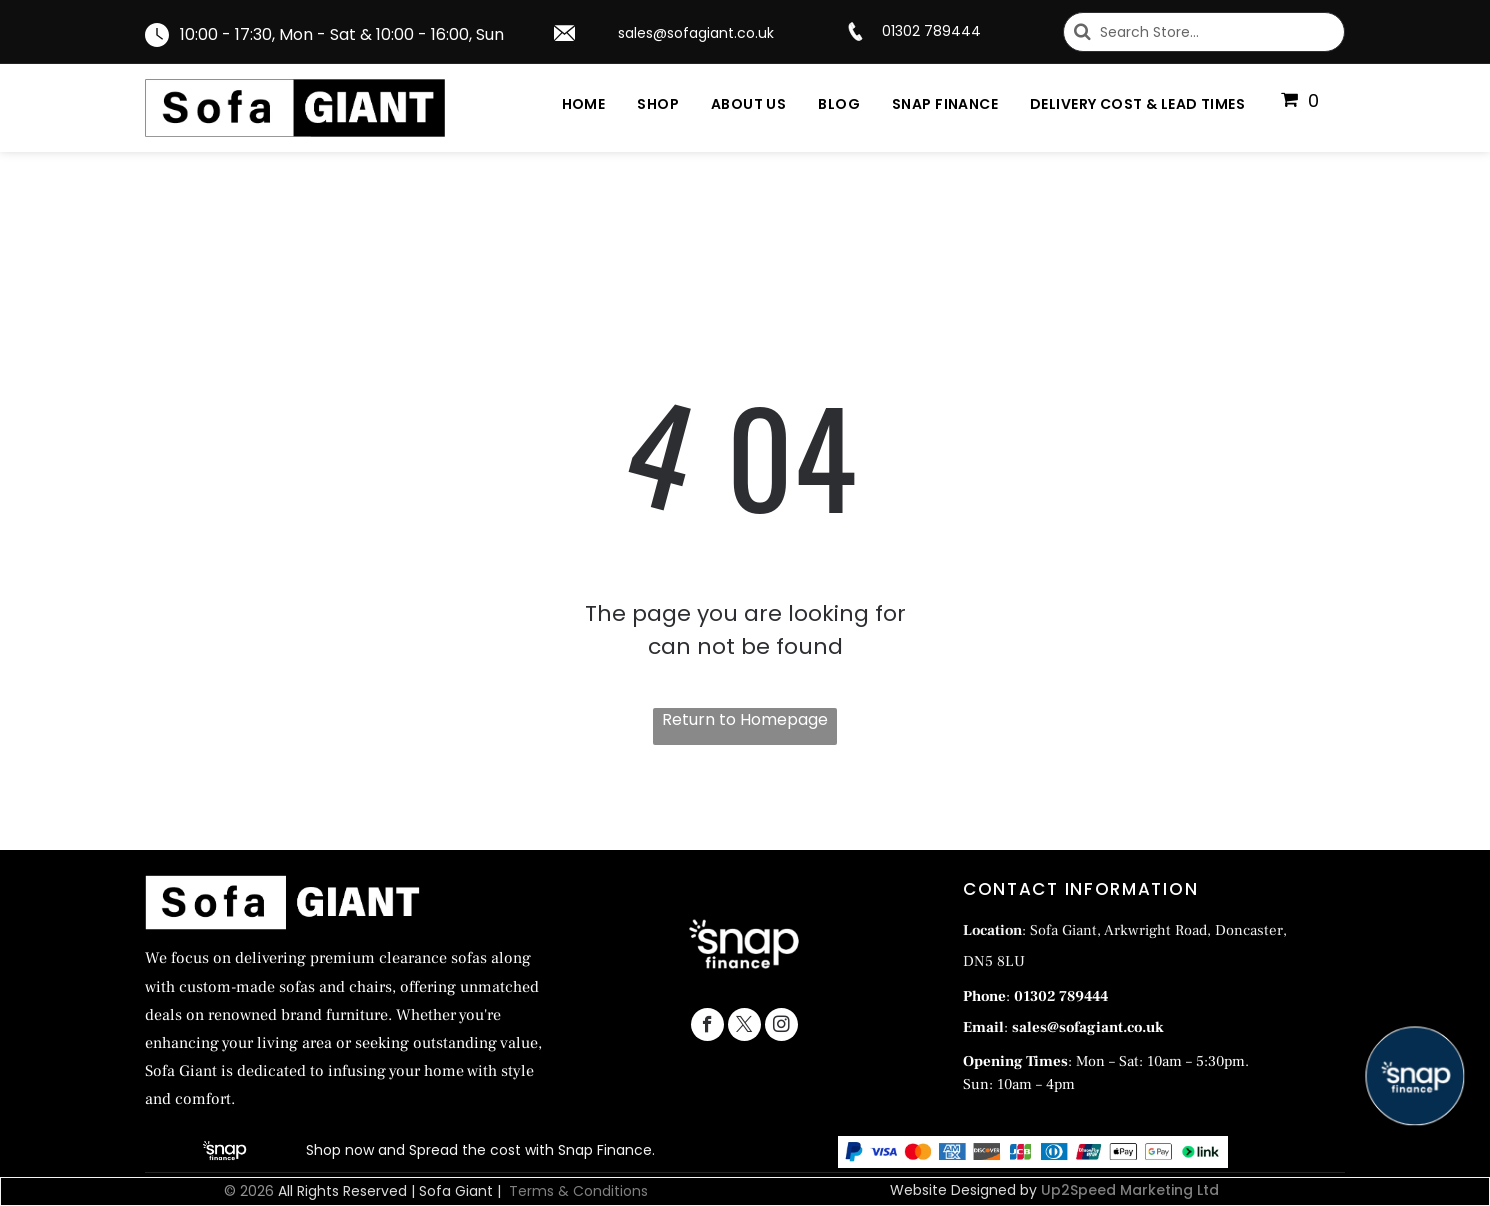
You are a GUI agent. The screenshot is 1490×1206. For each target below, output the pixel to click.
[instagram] (781, 1027)
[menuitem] (568, 104)
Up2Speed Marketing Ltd (1130, 1190)
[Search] (1204, 32)
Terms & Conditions (578, 1191)
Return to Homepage (745, 719)
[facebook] (707, 1027)
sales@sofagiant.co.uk (696, 33)
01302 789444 (931, 31)
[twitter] (744, 1027)
